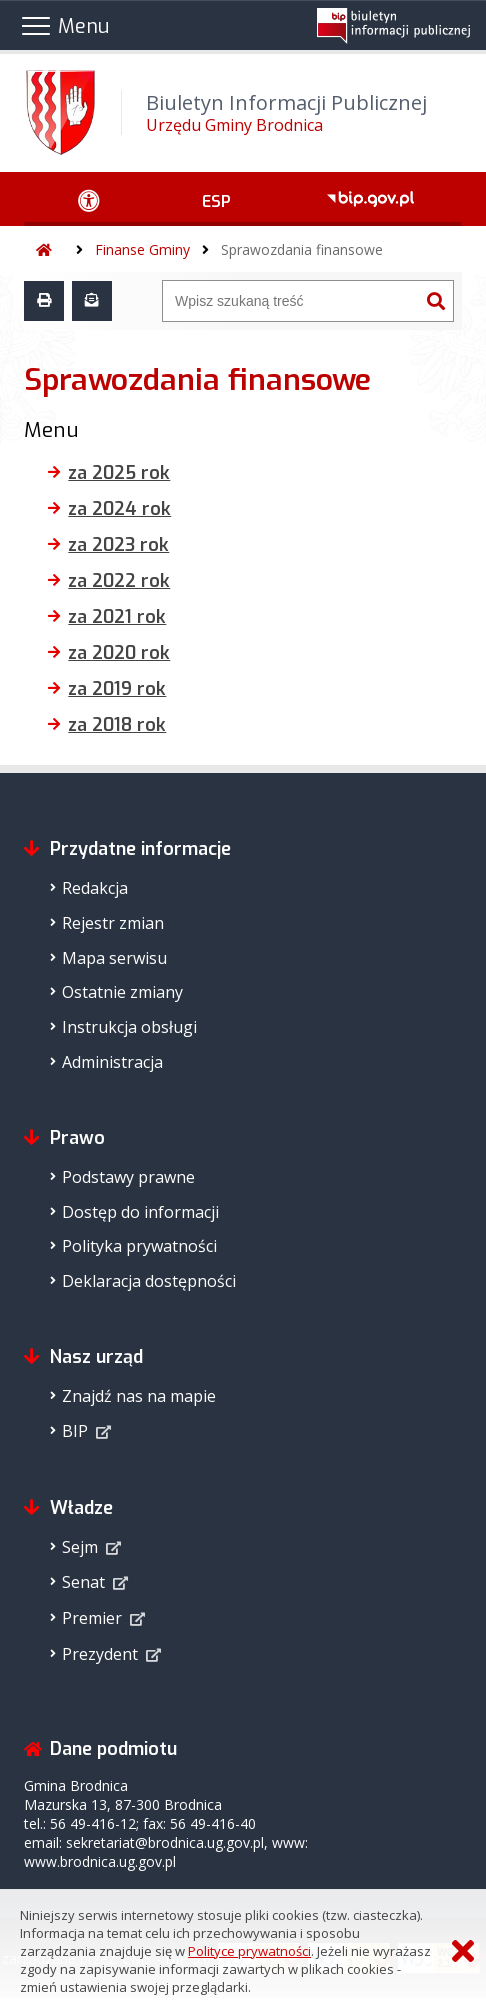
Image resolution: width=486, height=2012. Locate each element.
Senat (83, 1582)
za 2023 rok (118, 545)
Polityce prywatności (249, 1951)
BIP (75, 1431)
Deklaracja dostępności (149, 1281)
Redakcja (95, 888)
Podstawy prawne (128, 1177)
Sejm (80, 1547)
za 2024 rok (119, 509)
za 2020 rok (119, 653)
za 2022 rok (119, 581)
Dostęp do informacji (140, 1212)
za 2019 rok (117, 689)
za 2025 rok (119, 473)
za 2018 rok (117, 725)
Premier (92, 1618)
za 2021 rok (117, 617)
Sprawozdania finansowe (302, 249)
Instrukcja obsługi (129, 1027)
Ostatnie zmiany (122, 992)
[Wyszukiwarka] (291, 301)
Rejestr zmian (113, 923)
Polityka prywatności (139, 1246)
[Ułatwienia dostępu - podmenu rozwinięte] (89, 199)
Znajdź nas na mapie (139, 1396)
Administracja (112, 1062)
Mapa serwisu (114, 958)
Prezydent (100, 1654)
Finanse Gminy (142, 249)
